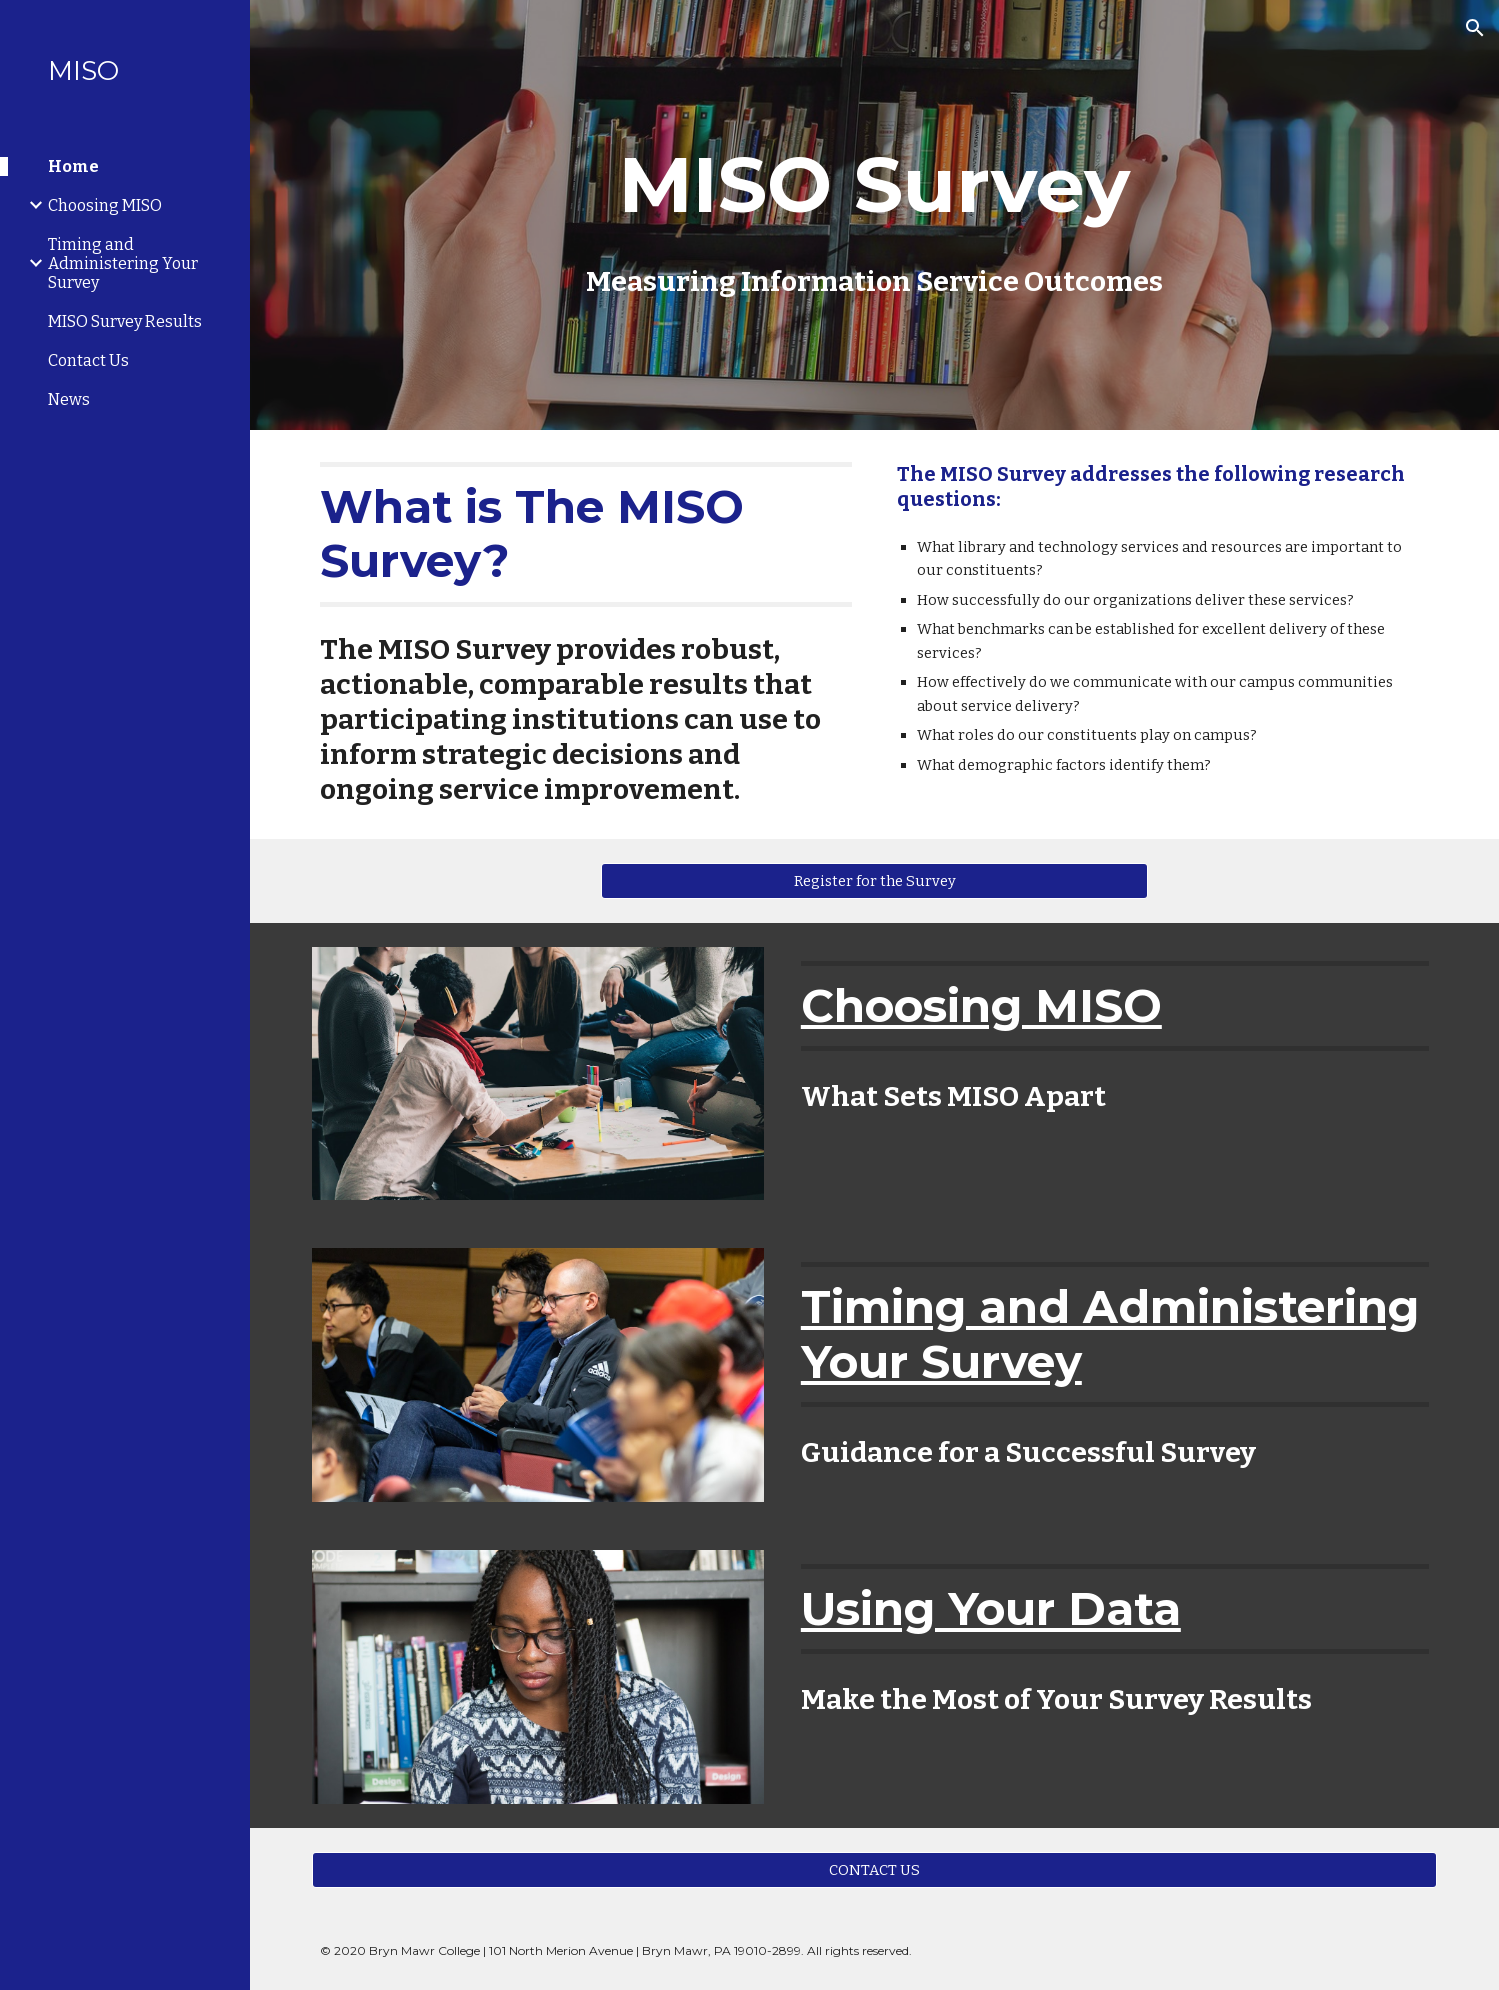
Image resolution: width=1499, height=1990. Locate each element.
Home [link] (73, 166)
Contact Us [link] (88, 360)
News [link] (69, 399)
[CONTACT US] (874, 1869)
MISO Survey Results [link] (125, 321)
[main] (874, 215)
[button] (1475, 28)
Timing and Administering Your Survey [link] (123, 263)
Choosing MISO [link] (105, 205)
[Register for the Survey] (875, 880)
